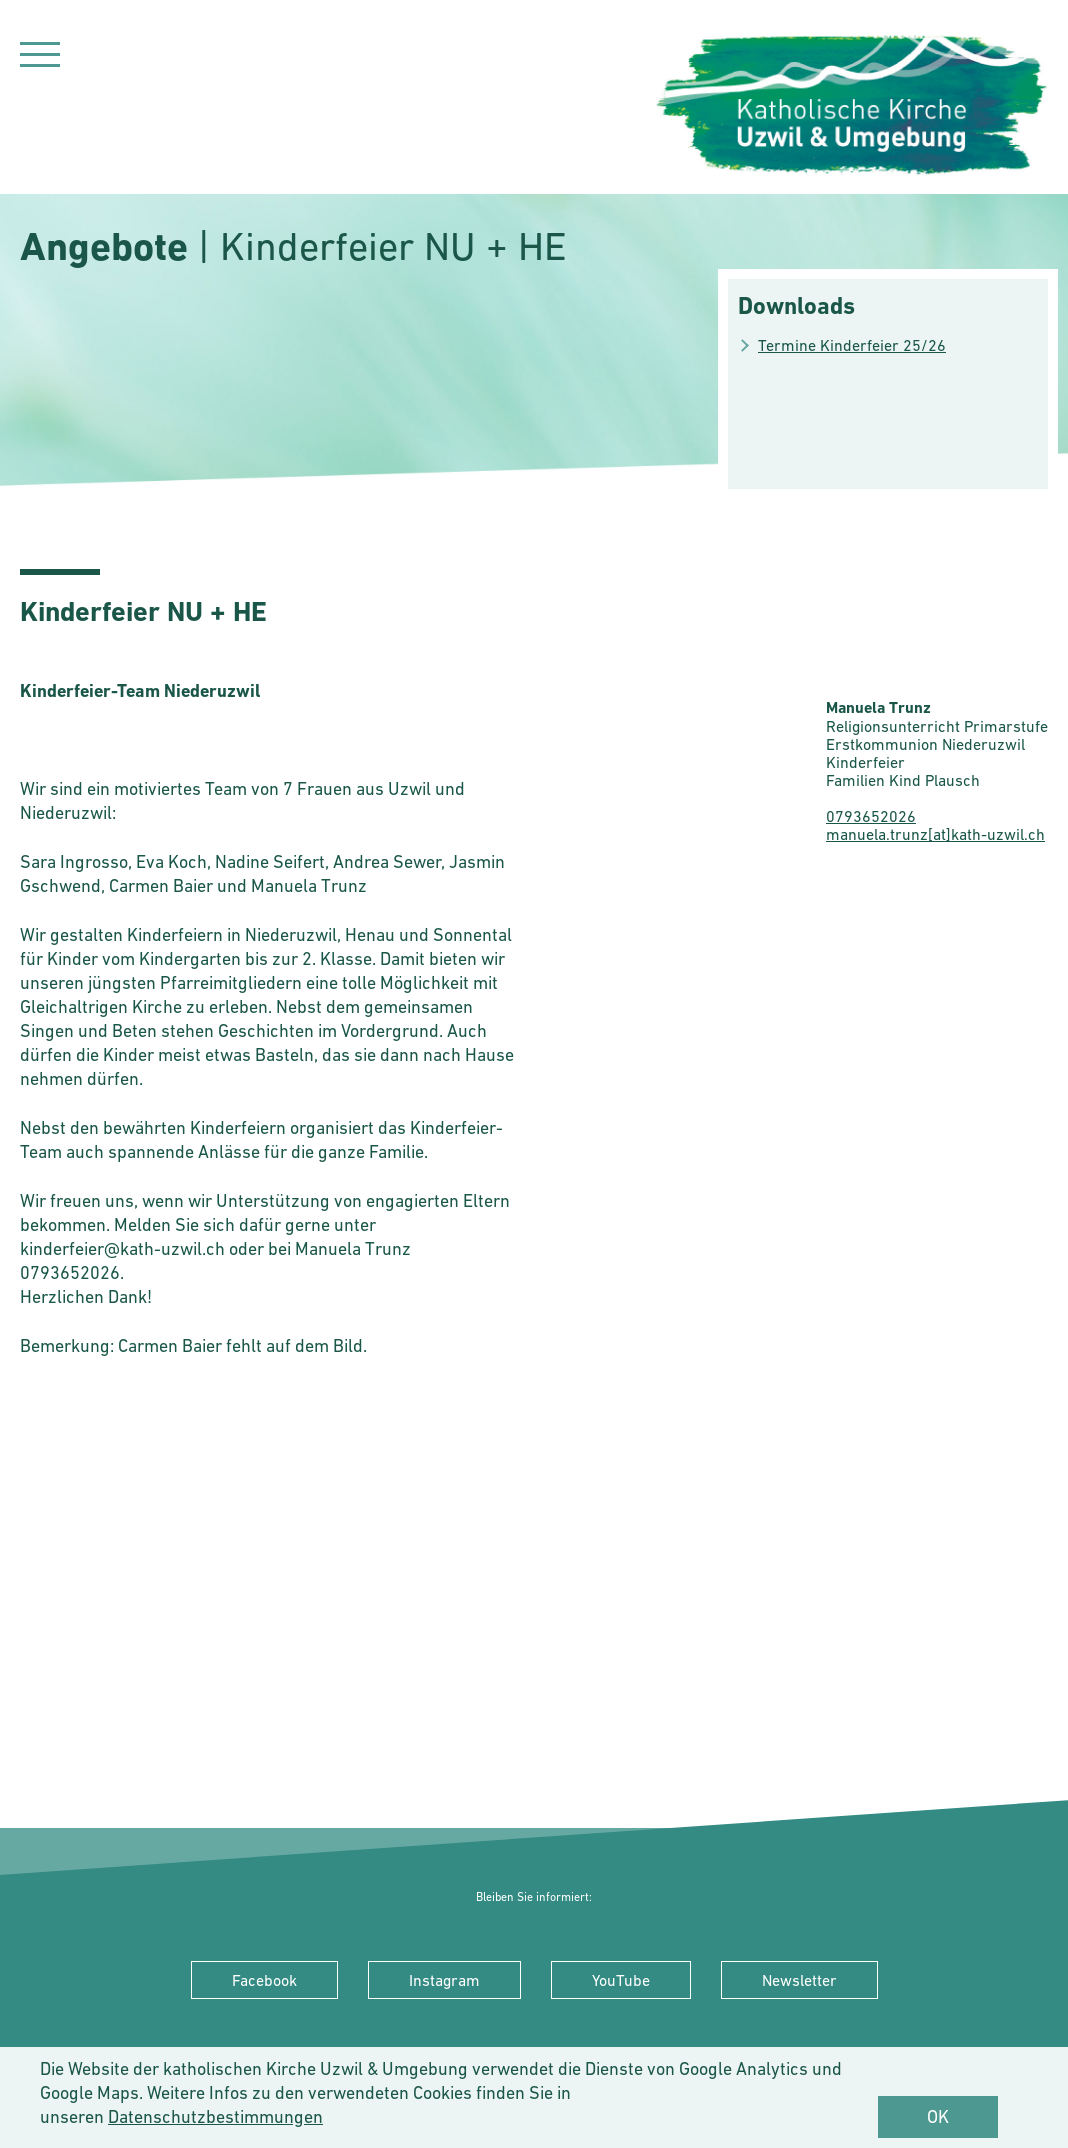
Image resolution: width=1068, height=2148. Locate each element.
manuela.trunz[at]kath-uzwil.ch (935, 834)
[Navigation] (40, 57)
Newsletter (799, 1980)
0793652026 (871, 816)
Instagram (444, 1980)
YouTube (621, 1980)
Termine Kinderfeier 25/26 (852, 345)
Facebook (264, 1980)
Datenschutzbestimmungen (215, 2116)
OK (938, 2116)
